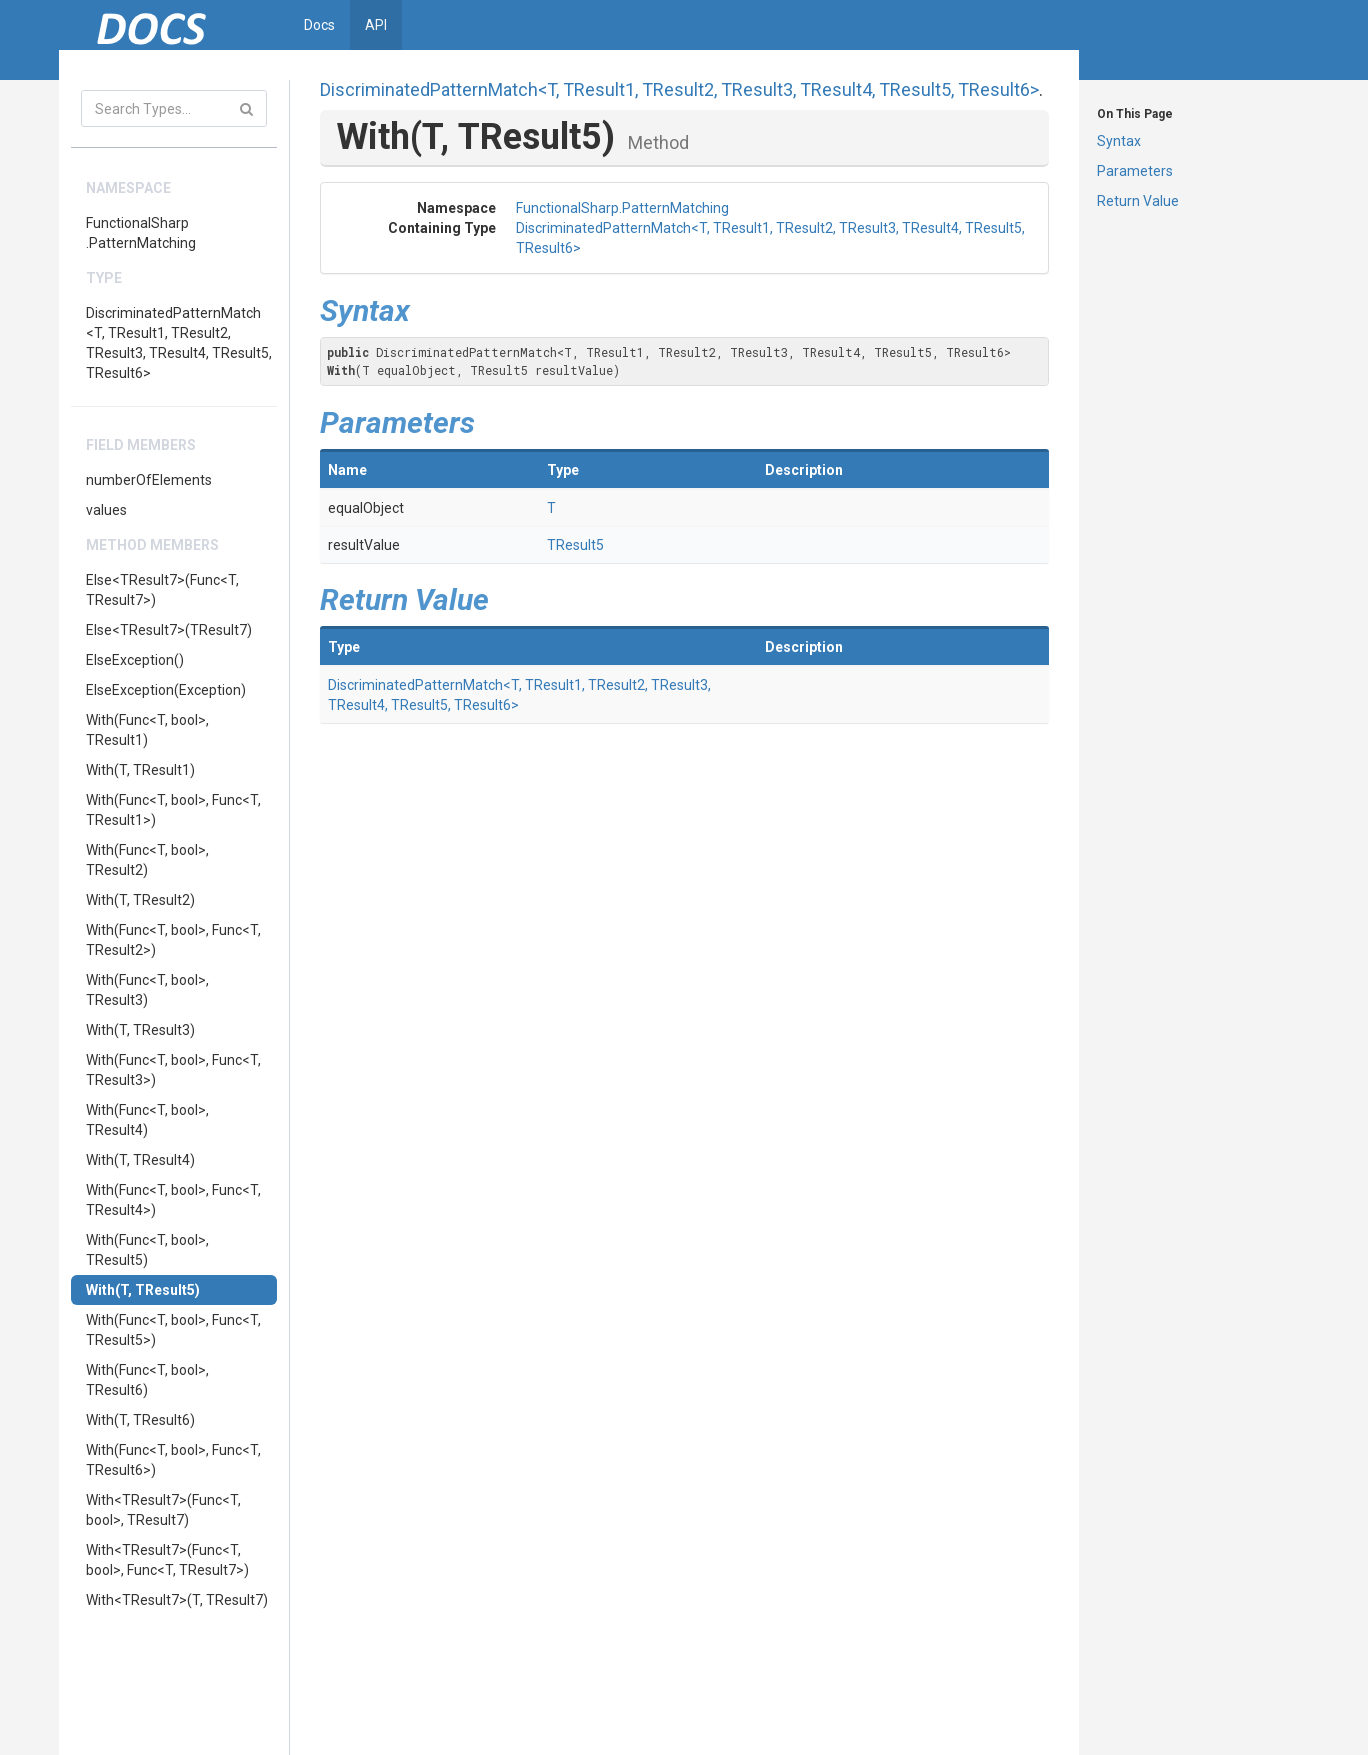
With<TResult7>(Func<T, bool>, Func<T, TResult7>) (167, 1560)
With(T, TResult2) (140, 900)
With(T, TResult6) (140, 1420)
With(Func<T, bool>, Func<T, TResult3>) (173, 1070)
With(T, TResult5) (143, 1290)
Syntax (1119, 141)
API (376, 25)
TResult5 (575, 545)
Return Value (1138, 201)
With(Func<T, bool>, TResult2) (147, 860)
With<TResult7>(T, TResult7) (177, 1600)
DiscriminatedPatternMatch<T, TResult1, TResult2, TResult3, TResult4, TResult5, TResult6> (179, 343)
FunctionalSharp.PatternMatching (141, 233)
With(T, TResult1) (140, 770)
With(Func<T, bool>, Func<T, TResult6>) (173, 1460)
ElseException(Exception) (166, 690)
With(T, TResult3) (140, 1030)
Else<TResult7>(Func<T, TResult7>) (162, 590)
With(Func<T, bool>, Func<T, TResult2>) (173, 940)
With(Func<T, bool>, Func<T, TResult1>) (173, 810)
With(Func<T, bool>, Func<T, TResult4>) (173, 1200)
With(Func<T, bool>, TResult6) (147, 1380)
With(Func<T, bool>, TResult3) (147, 990)
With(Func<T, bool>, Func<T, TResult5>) (173, 1330)
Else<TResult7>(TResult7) (169, 630)
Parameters (1135, 171)
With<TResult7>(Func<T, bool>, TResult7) (163, 1510)
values (106, 510)
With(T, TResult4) (140, 1160)
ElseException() (135, 660)
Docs (319, 25)
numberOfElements (149, 480)
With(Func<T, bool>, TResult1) (147, 730)
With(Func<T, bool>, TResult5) (147, 1250)
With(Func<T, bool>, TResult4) (147, 1120)
